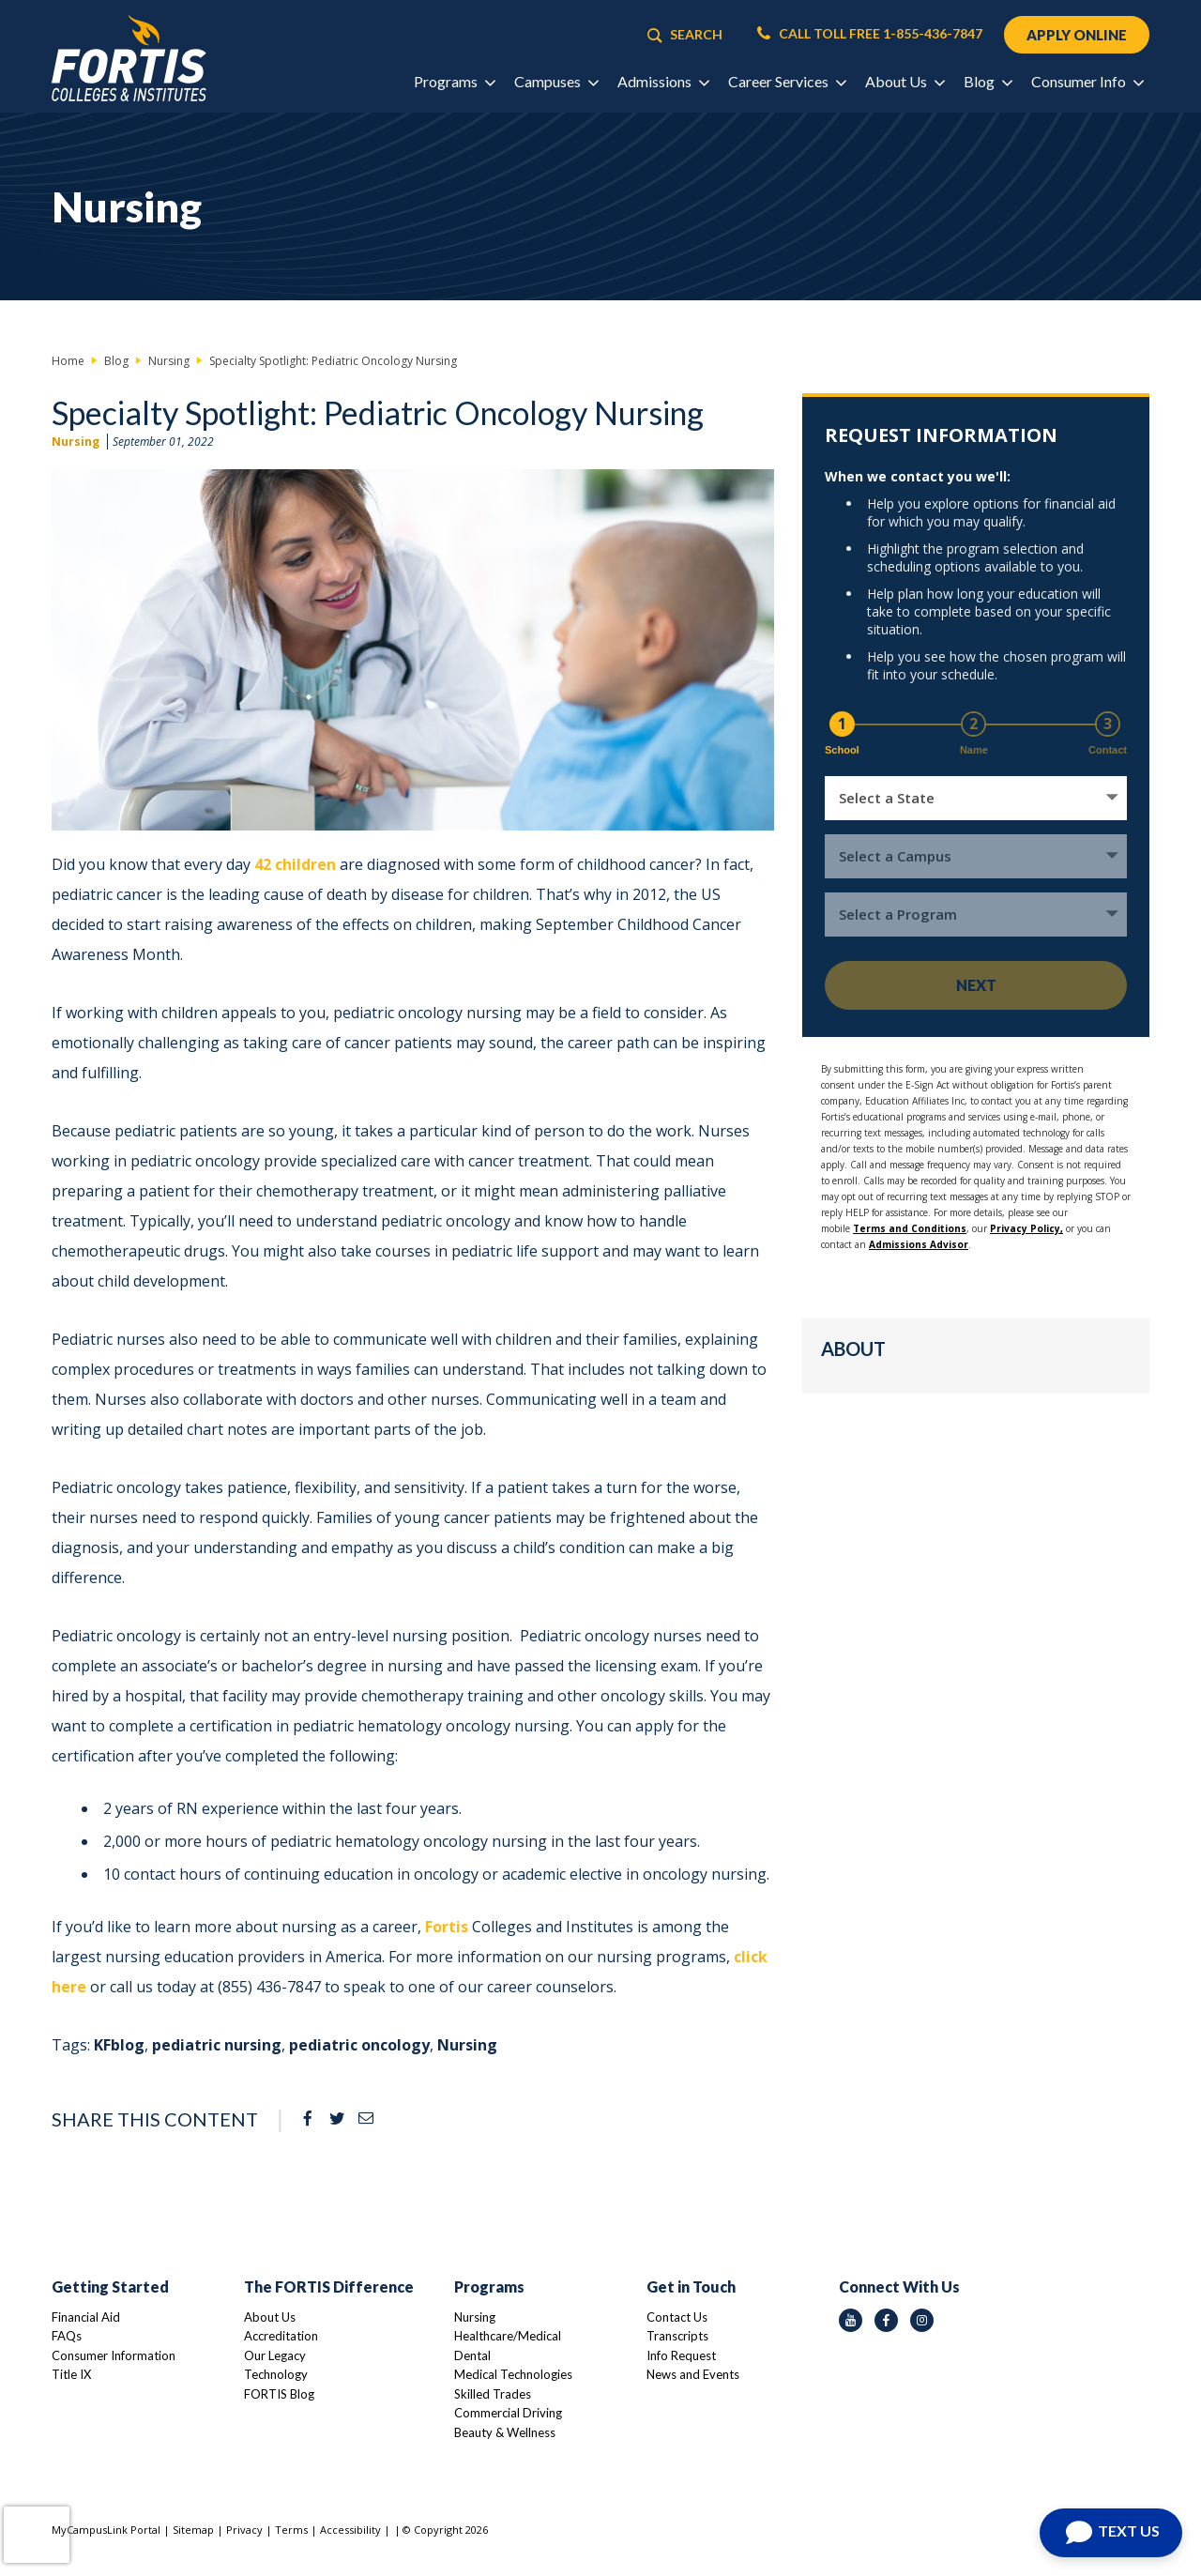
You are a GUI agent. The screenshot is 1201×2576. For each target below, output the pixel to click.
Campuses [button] (556, 81)
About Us (270, 2316)
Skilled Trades (492, 2393)
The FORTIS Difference (329, 2286)
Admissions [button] (662, 81)
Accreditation (281, 2335)
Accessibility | (355, 2530)
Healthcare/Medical (507, 2335)
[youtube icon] (850, 2320)
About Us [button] (904, 81)
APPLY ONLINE (1076, 34)
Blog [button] (987, 81)
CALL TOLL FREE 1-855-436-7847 (869, 33)
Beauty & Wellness (504, 2432)
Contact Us (676, 2316)
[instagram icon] (922, 2320)
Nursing (75, 442)
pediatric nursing (216, 2045)
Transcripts (677, 2335)
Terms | (297, 2530)
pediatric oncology (359, 2045)
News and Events (692, 2374)
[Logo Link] (129, 58)
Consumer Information (113, 2355)
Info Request (681, 2355)
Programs (489, 2286)
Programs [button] (454, 81)
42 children (295, 864)
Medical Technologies (513, 2374)
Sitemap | (199, 2530)
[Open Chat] (1111, 2532)
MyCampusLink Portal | (112, 2530)
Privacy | (250, 2530)
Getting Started (110, 2286)
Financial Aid (86, 2316)
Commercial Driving (508, 2412)
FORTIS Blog (279, 2393)
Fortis (446, 1926)
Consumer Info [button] (1087, 81)
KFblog (119, 2045)
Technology (276, 2374)
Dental (472, 2355)
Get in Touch (691, 2286)
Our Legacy (275, 2355)
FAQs (67, 2335)
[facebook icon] (886, 2320)
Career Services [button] (786, 81)
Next (976, 985)
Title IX (71, 2374)
